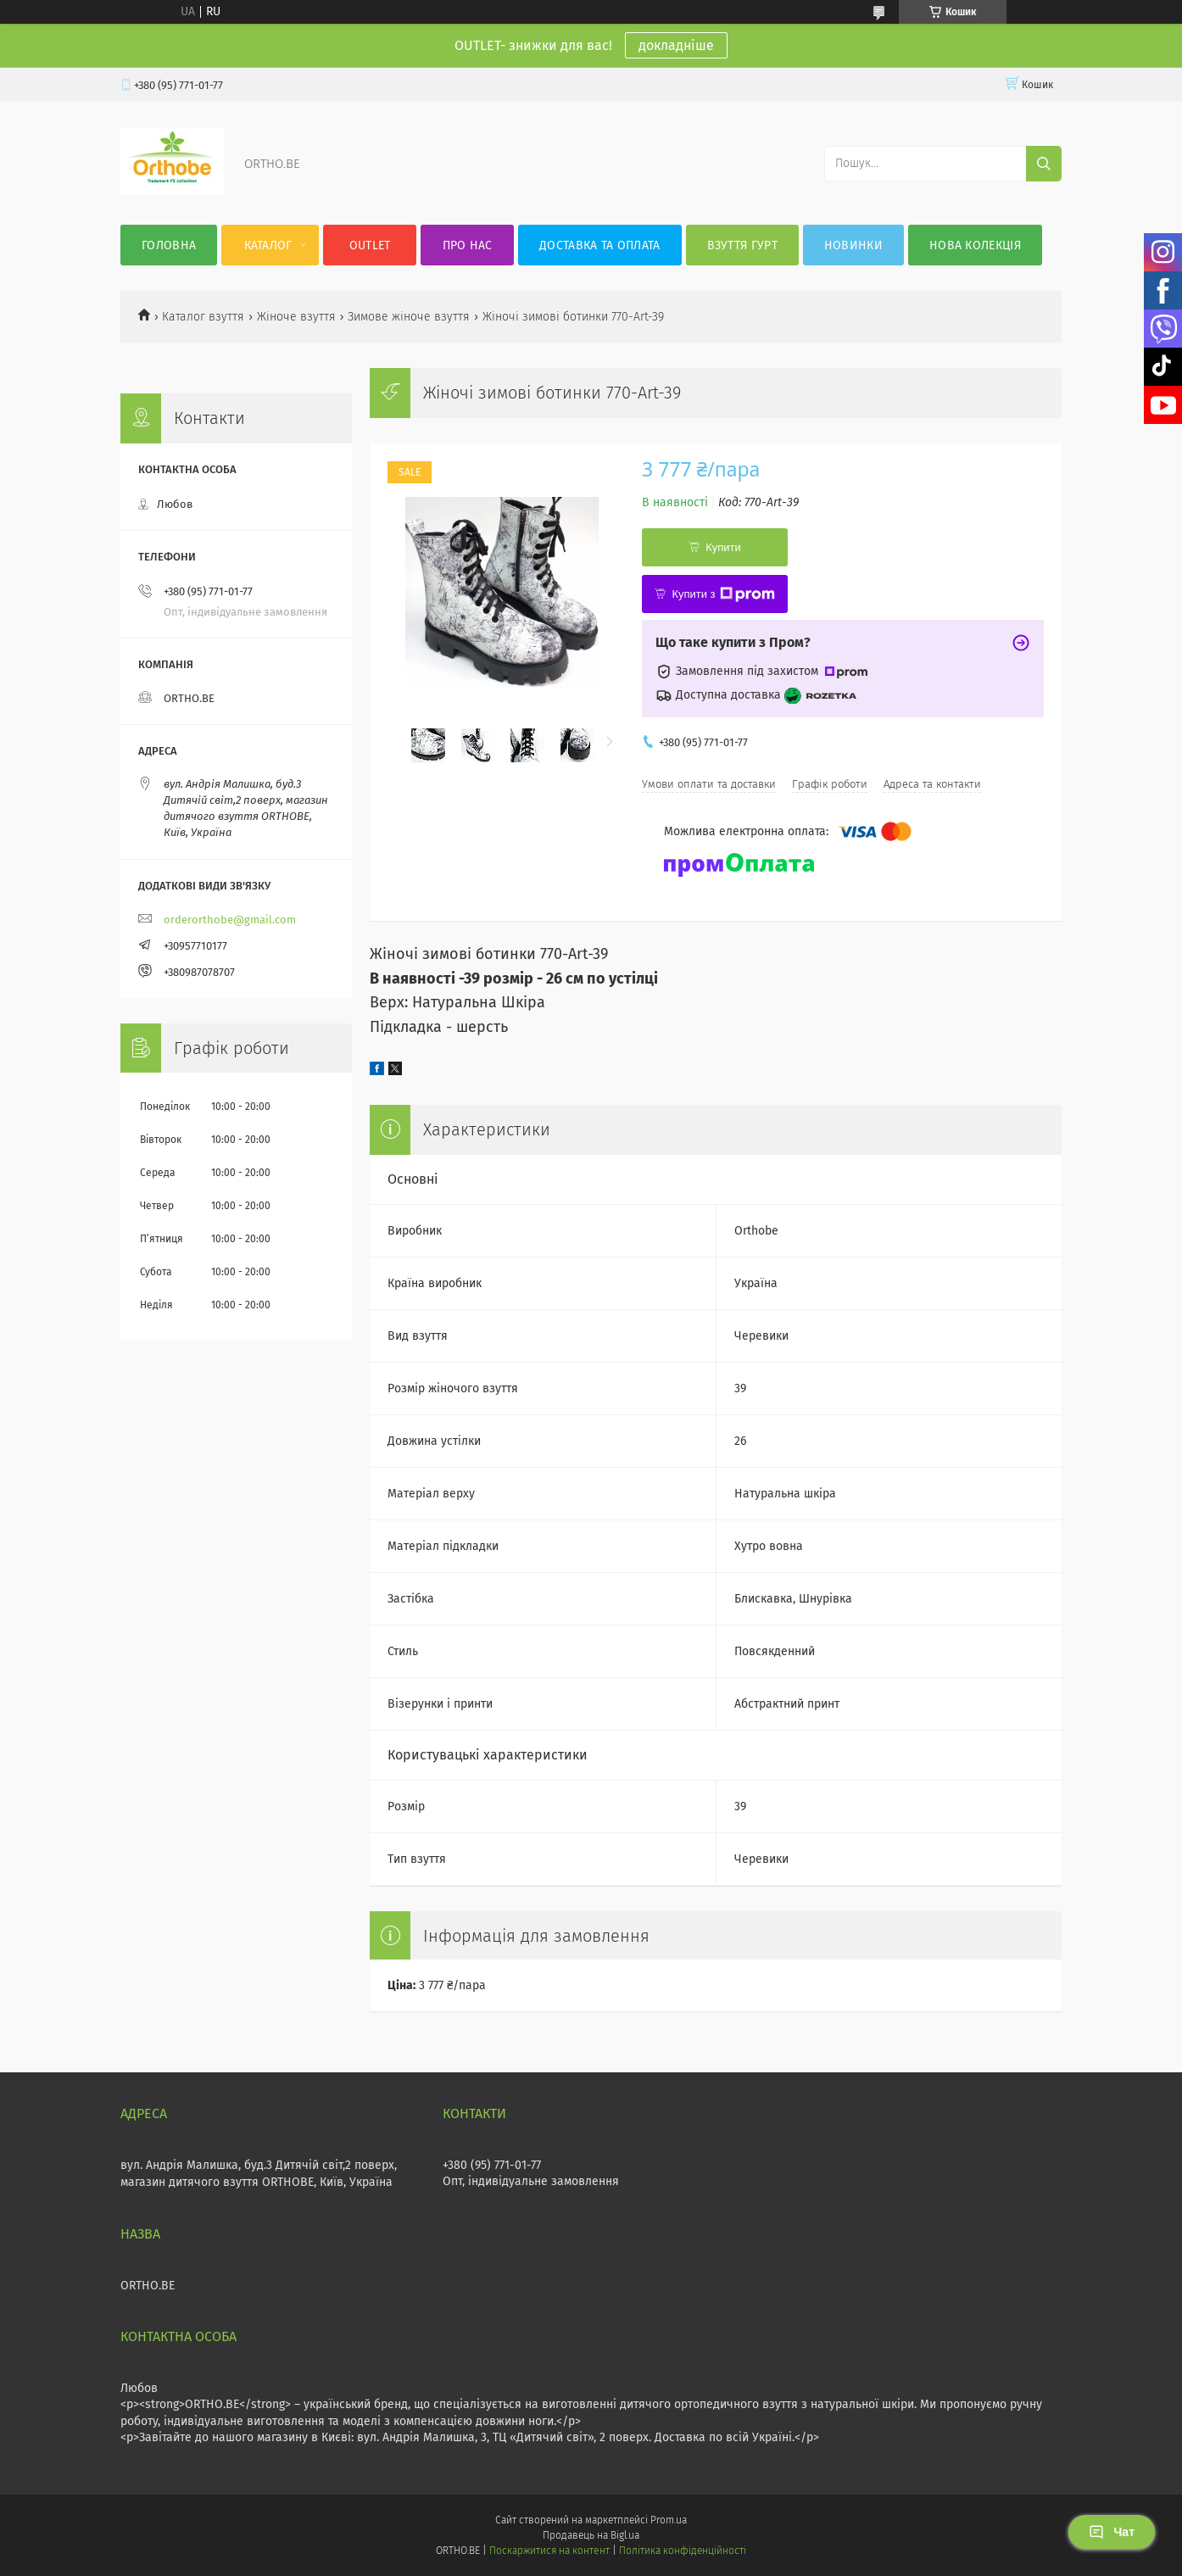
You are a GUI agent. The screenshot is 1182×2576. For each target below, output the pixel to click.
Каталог (268, 245)
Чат (1112, 2532)
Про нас (468, 245)
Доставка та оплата (599, 245)
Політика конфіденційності (682, 2550)
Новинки (853, 245)
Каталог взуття (203, 316)
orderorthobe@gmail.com (230, 919)
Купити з (723, 594)
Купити (723, 547)
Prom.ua (668, 2520)
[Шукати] (1044, 163)
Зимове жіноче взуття (409, 316)
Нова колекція (975, 245)
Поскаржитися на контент (549, 2550)
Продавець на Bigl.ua (591, 2535)
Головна (169, 245)
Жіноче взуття (296, 316)
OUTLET (370, 245)
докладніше (676, 45)
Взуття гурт (742, 245)
